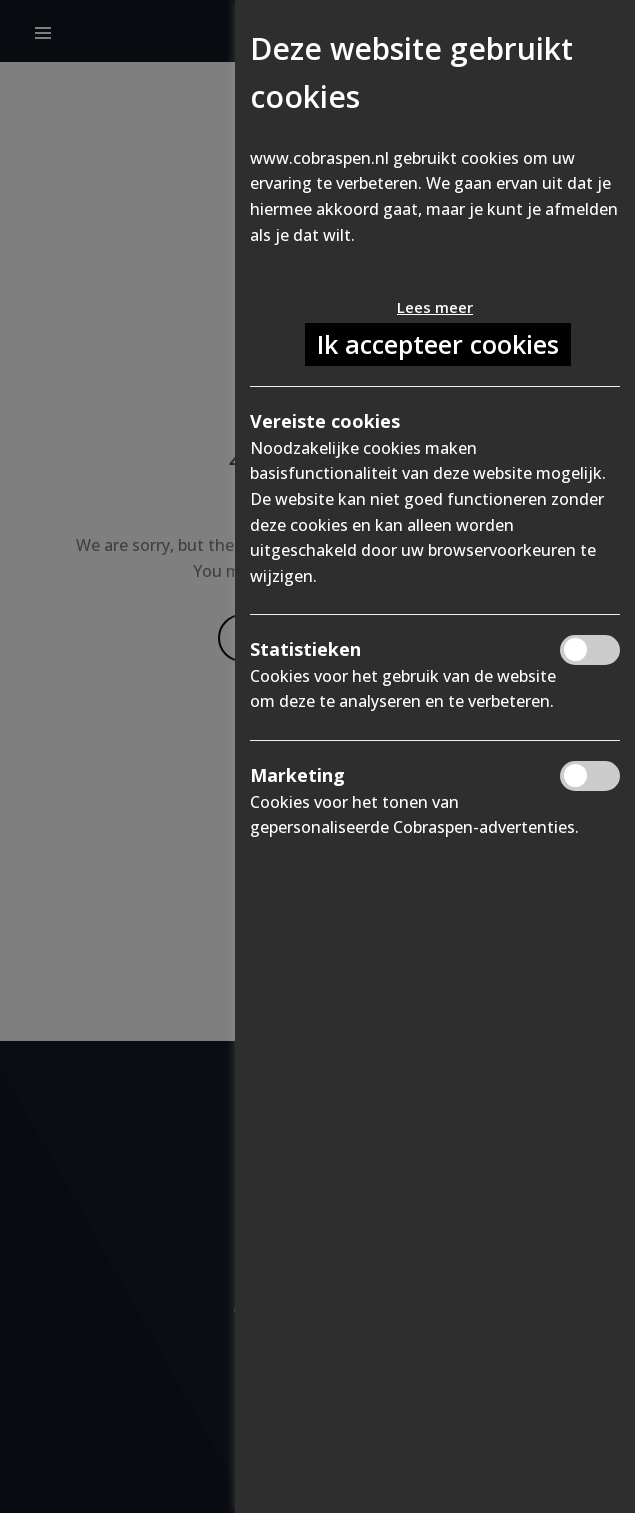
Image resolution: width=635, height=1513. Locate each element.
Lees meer (435, 307)
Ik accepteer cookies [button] (438, 344)
